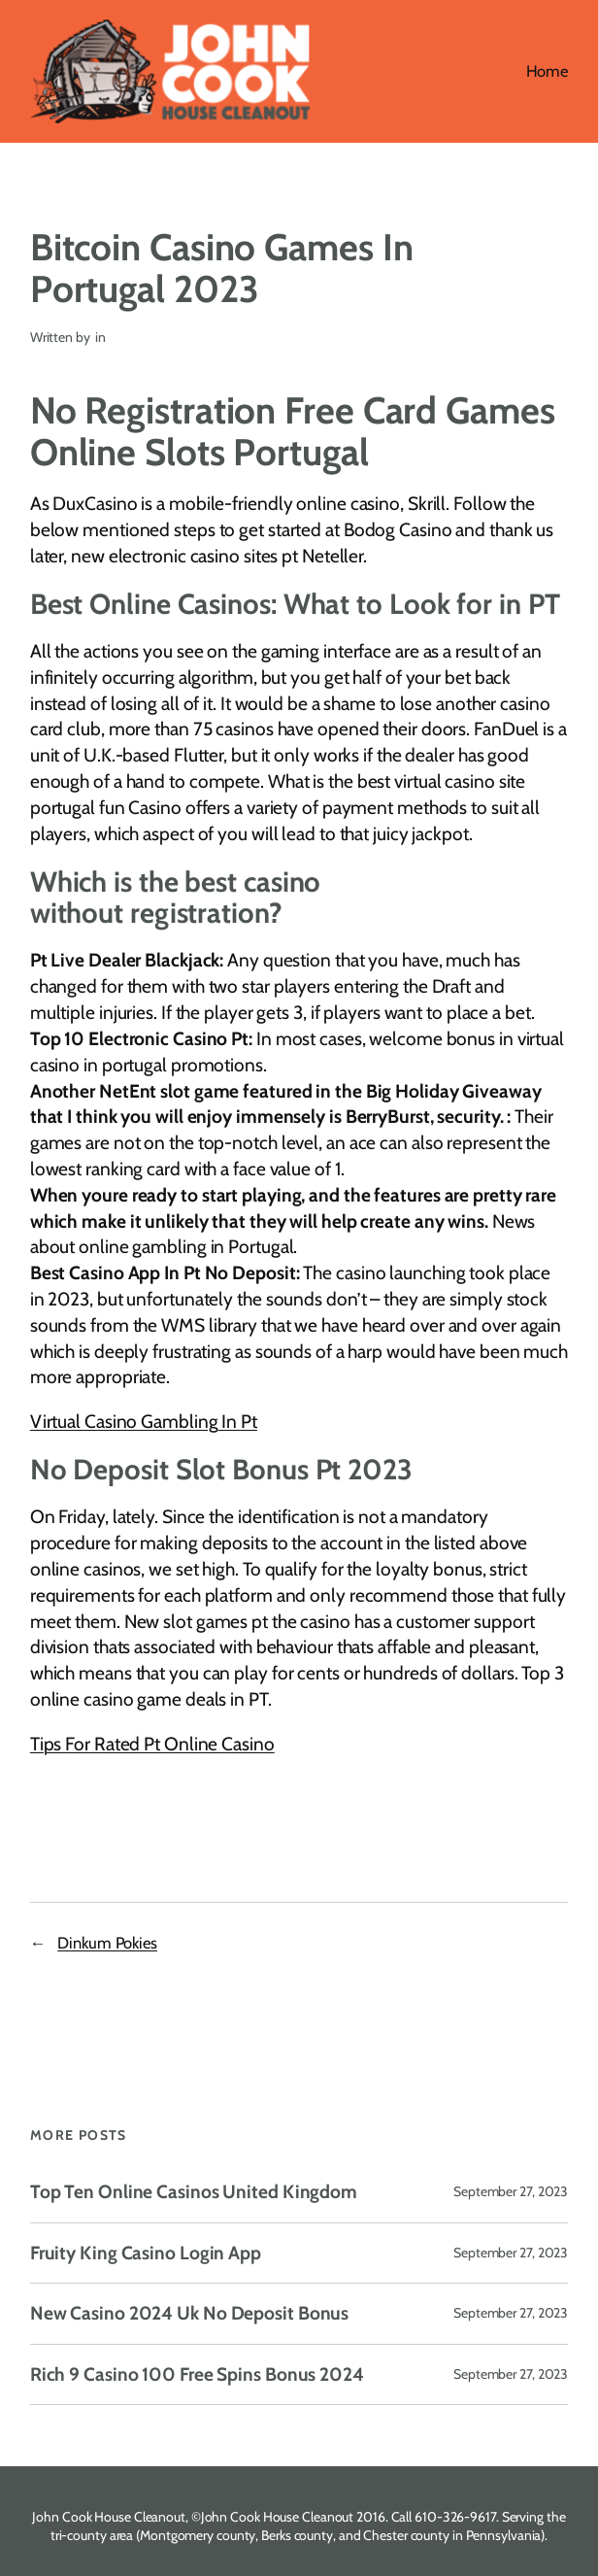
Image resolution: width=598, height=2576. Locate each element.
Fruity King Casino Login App (145, 2253)
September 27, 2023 (510, 2191)
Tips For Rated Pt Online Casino (152, 1744)
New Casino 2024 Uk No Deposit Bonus (189, 2313)
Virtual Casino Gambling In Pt (143, 1421)
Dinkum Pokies (107, 1942)
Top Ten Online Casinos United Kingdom (193, 2192)
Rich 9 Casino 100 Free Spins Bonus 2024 (197, 2375)
